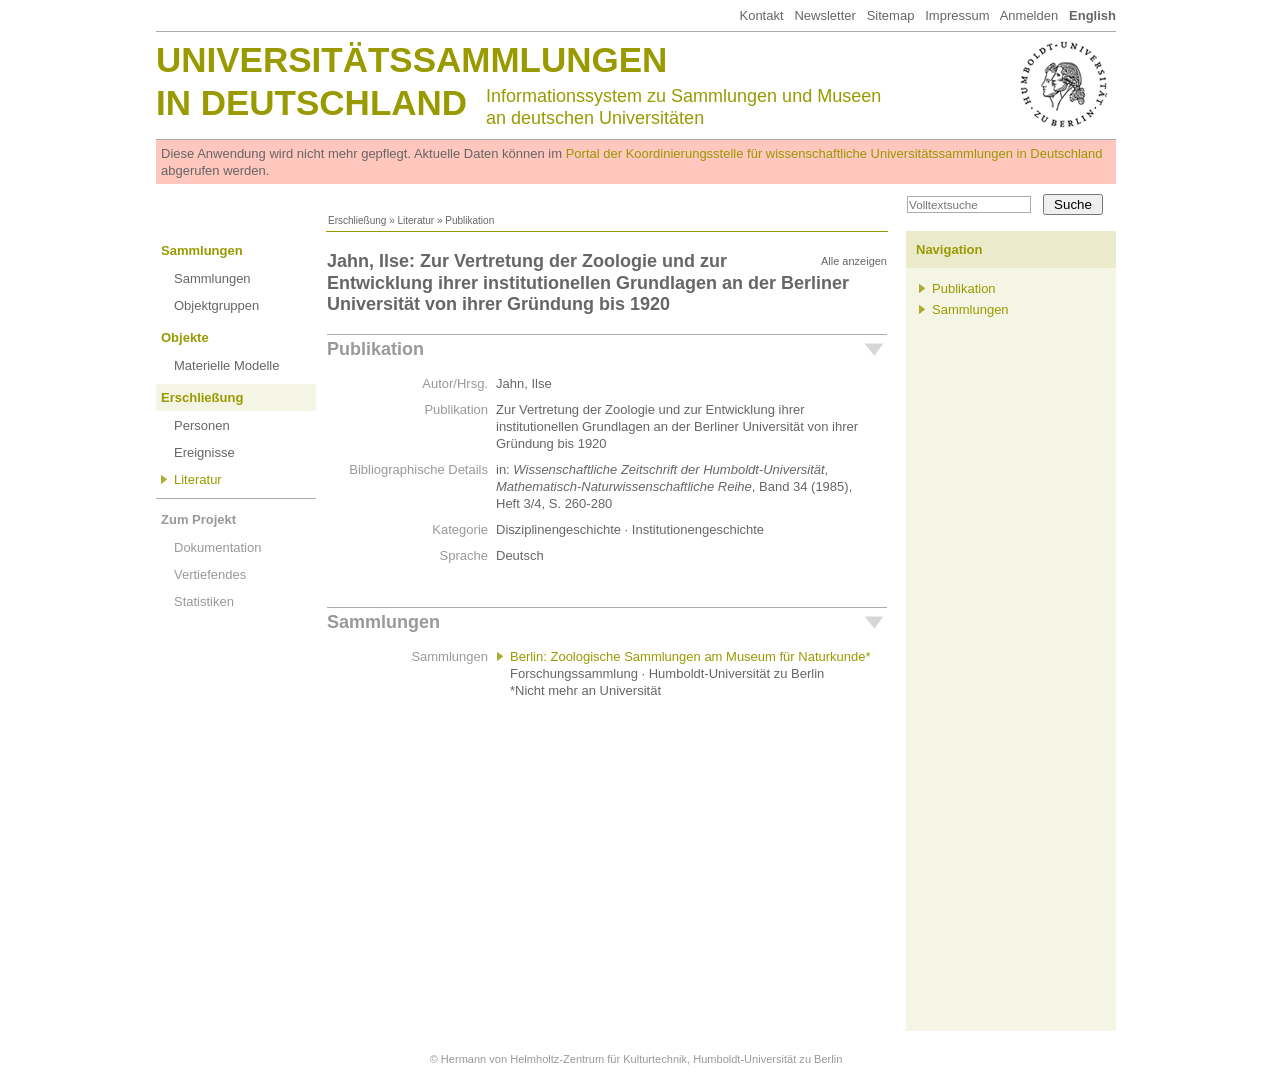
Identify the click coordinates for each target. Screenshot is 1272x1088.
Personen (202, 425)
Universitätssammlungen (411, 59)
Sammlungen (202, 250)
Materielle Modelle (227, 365)
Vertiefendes (210, 574)
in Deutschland (311, 102)
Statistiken (204, 601)
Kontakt (761, 15)
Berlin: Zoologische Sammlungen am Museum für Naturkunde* (690, 656)
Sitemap (891, 15)
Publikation (375, 349)
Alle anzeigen (854, 261)
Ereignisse (204, 452)
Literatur (415, 220)
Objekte (185, 337)
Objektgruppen (216, 305)
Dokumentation (217, 547)
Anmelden (1029, 15)
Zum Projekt (198, 519)
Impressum (957, 15)
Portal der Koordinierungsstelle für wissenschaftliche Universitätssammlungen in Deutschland (834, 153)
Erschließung (357, 220)
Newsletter (824, 15)
